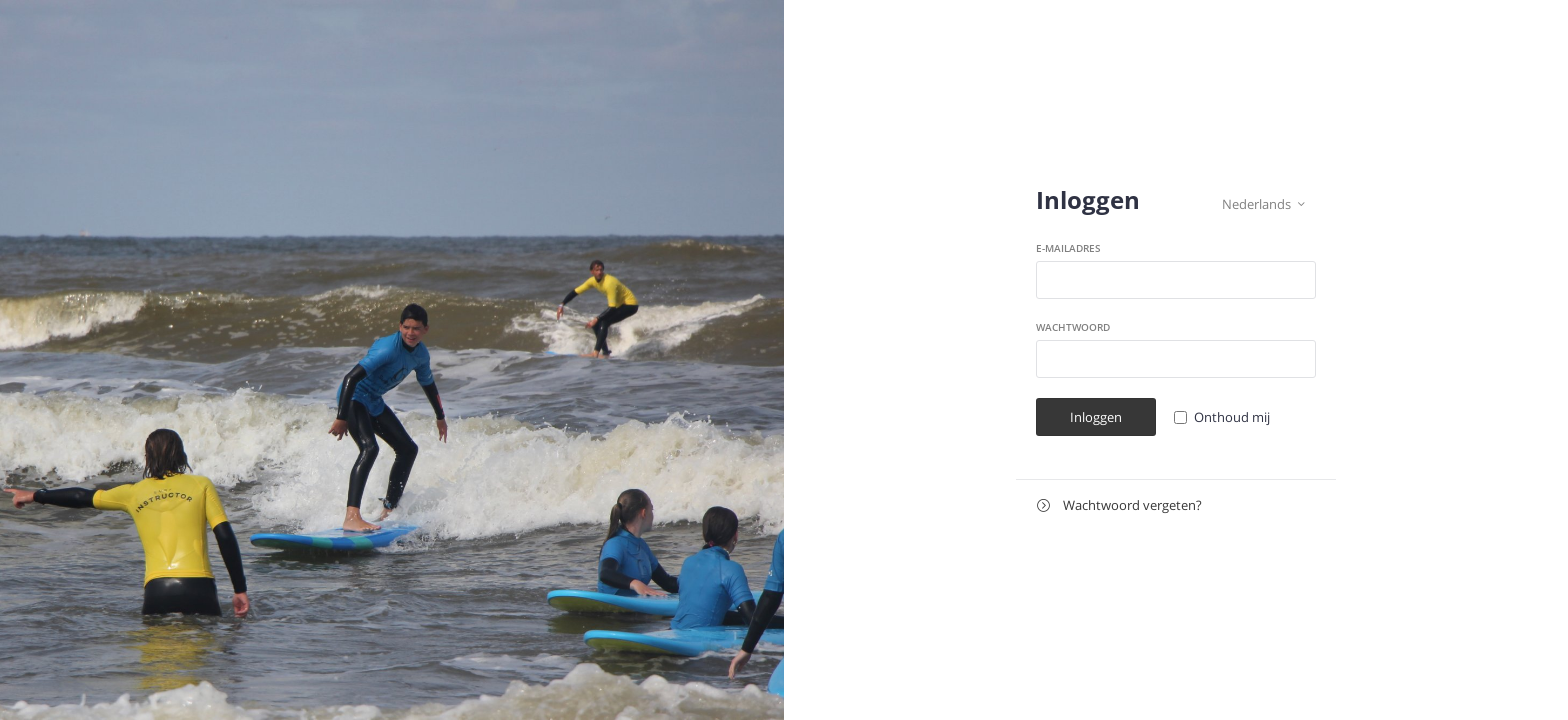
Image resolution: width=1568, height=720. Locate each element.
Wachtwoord (1073, 327)
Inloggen (1096, 417)
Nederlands (1263, 204)
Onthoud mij (1232, 417)
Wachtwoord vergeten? (1119, 505)
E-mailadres (1068, 248)
